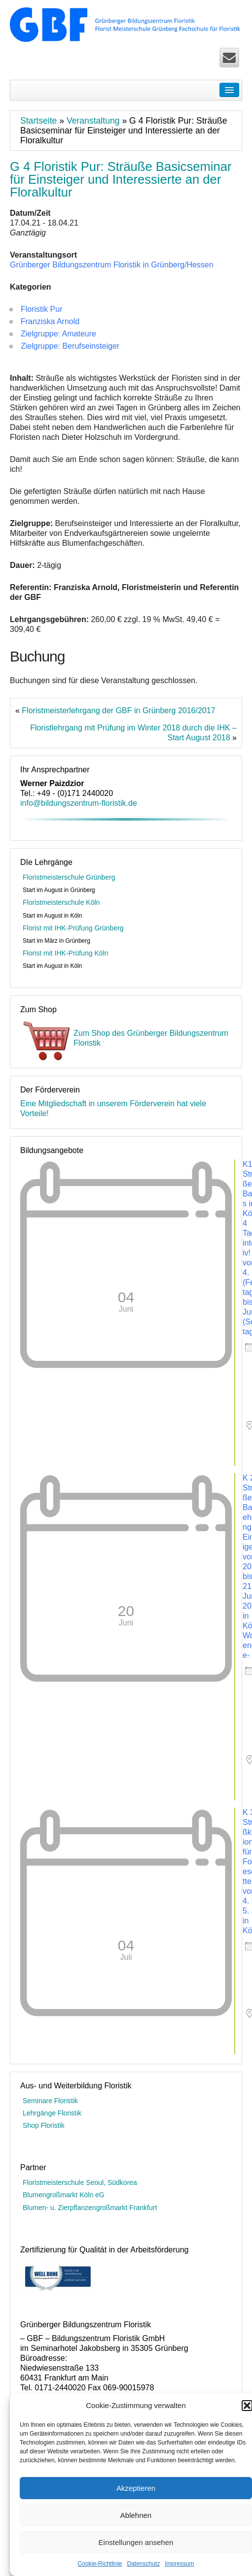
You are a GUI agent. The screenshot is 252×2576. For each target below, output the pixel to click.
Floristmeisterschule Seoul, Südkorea (80, 2182)
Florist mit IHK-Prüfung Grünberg (73, 928)
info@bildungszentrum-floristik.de (78, 803)
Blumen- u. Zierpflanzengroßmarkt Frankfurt (90, 2208)
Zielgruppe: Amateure (58, 334)
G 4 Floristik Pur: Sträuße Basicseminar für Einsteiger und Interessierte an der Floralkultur (120, 179)
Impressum (179, 2563)
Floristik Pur (41, 309)
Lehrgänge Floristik (52, 2113)
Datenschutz (143, 2563)
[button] (247, 2406)
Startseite (38, 121)
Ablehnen (135, 2515)
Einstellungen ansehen (136, 2542)
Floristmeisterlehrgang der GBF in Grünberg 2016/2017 (118, 710)
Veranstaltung (93, 121)
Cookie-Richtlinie (99, 2563)
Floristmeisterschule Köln (61, 902)
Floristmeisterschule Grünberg (69, 877)
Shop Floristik (44, 2125)
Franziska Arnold (50, 321)
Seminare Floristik (50, 2101)
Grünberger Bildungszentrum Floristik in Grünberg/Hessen (112, 265)
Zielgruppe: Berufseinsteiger (70, 346)
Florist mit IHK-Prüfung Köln (65, 953)
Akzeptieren (135, 2488)
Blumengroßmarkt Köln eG (64, 2195)
